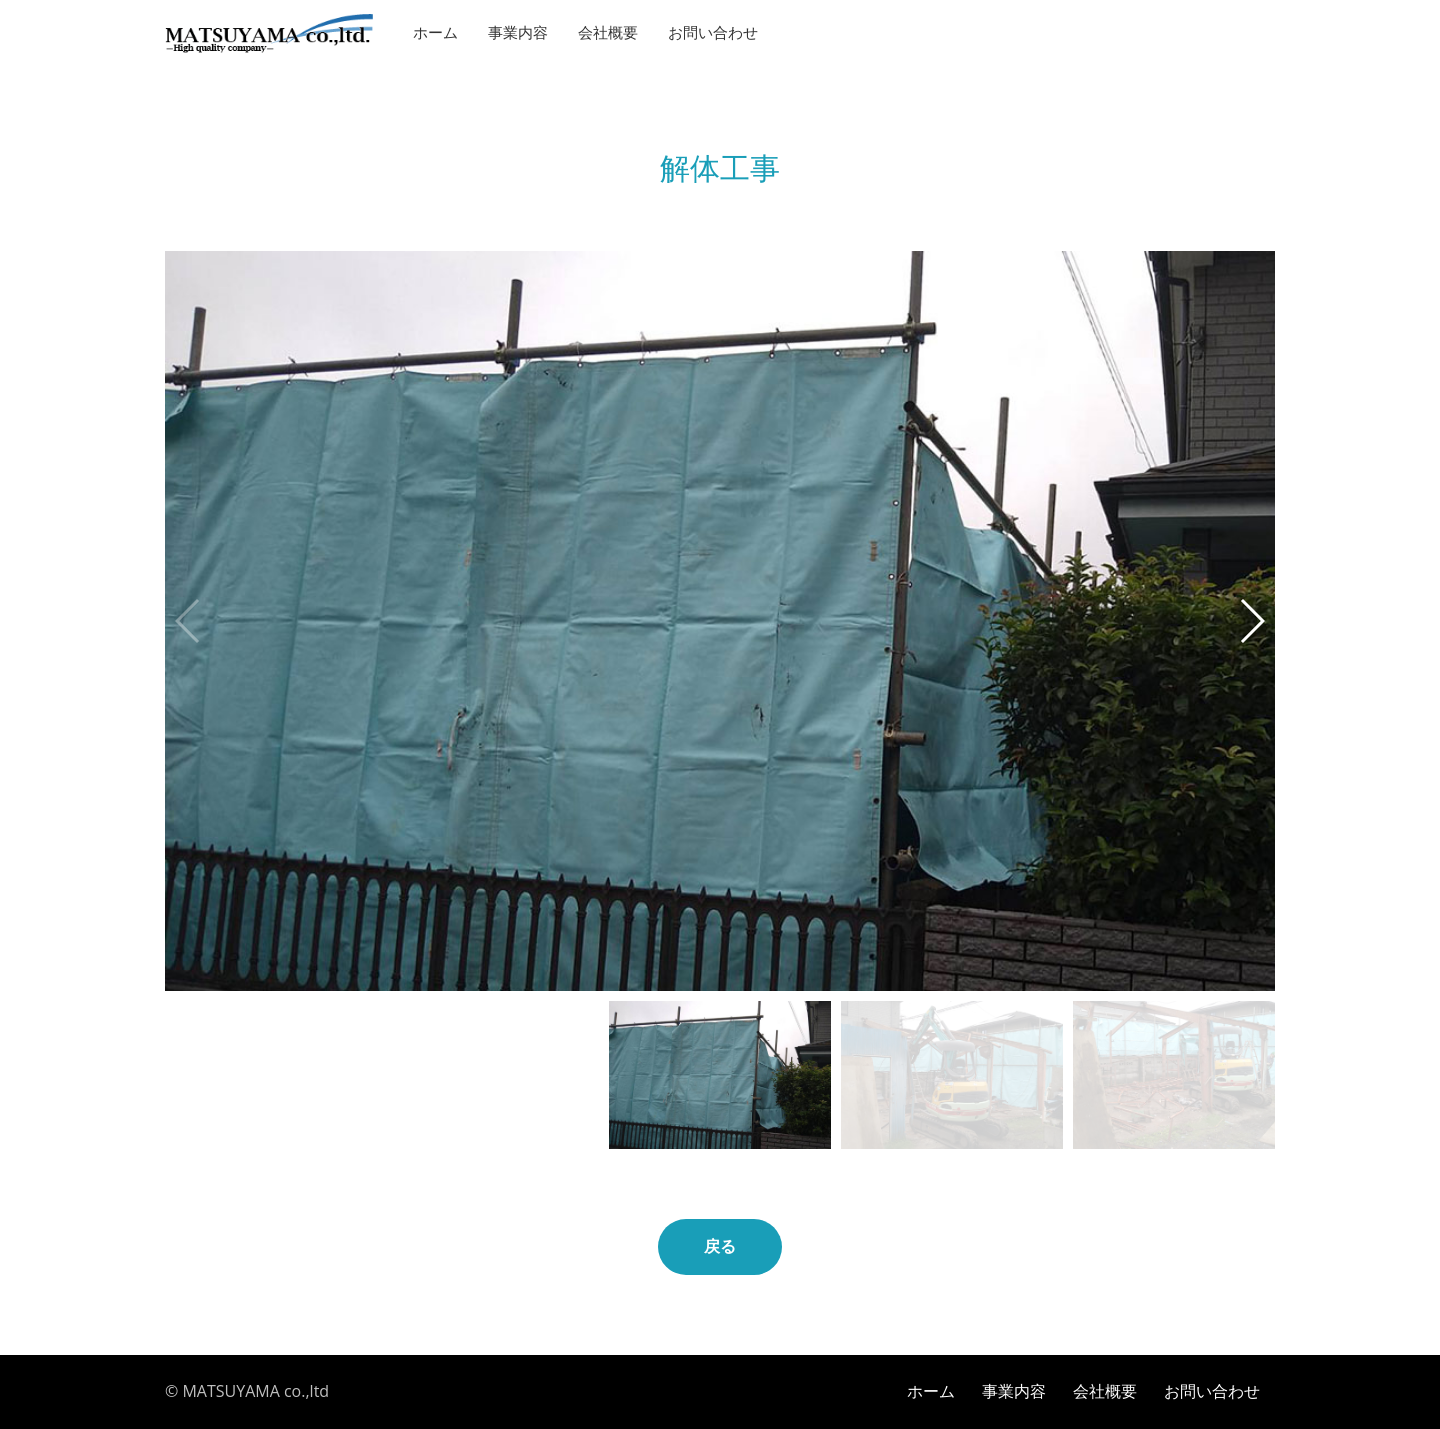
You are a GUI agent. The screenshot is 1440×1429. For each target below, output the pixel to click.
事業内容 (518, 33)
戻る (720, 1246)
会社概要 (608, 33)
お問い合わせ (713, 33)
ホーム (435, 33)
